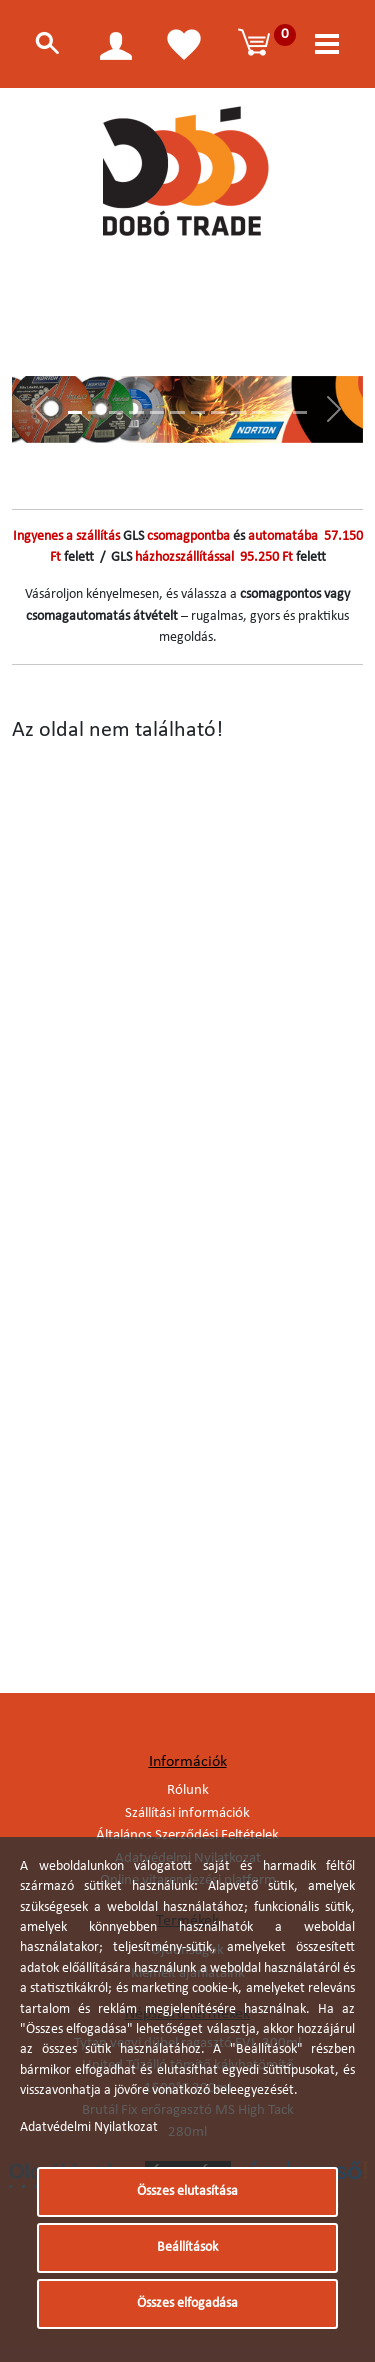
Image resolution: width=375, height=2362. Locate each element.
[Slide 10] (259, 412)
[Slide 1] (75, 412)
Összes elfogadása (187, 2303)
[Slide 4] (136, 412)
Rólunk (188, 1790)
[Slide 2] (95, 412)
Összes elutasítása (187, 2191)
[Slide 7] (198, 412)
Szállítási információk (187, 1813)
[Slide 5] (157, 412)
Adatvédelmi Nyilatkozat (89, 2127)
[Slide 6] (177, 412)
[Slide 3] (116, 412)
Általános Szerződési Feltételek (187, 1835)
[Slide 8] (218, 412)
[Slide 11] (279, 412)
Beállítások (187, 2247)
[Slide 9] (238, 412)
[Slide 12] (300, 412)
